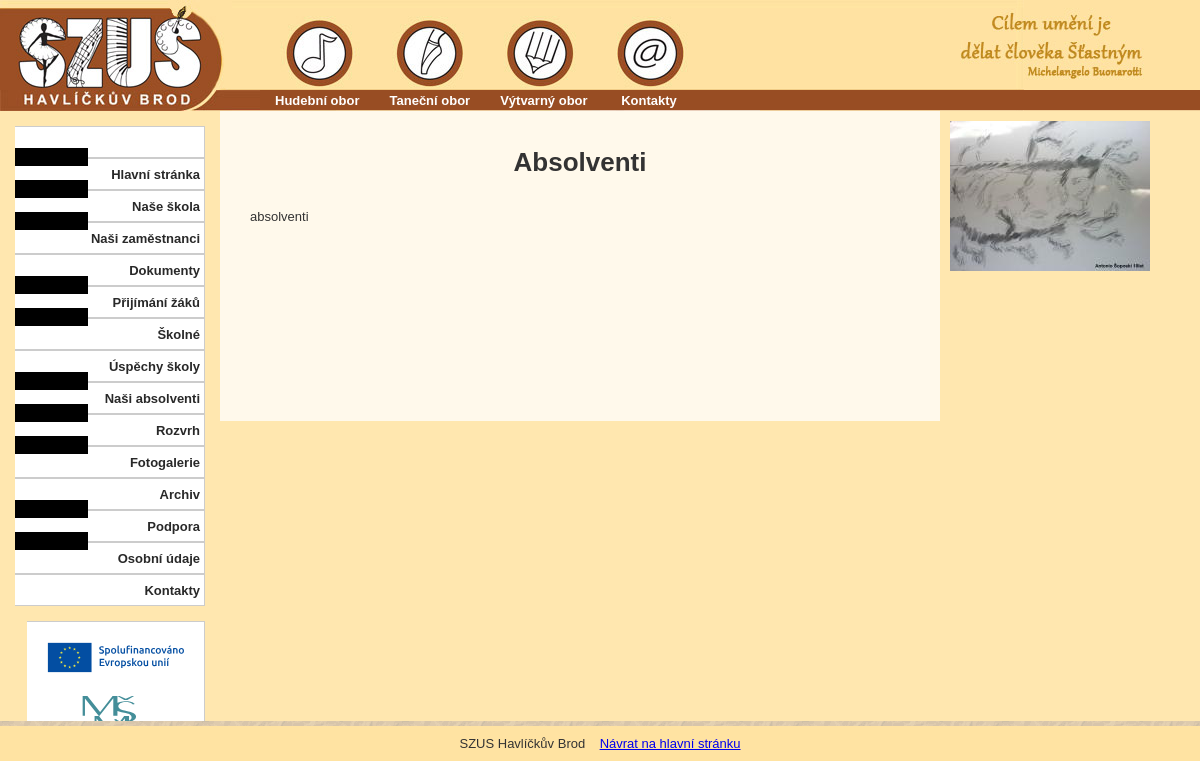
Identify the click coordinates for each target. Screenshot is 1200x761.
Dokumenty (164, 270)
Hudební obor (317, 100)
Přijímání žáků (156, 302)
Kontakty (649, 100)
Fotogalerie (165, 462)
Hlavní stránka (155, 174)
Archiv (180, 494)
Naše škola (166, 206)
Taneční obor (430, 100)
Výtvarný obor (543, 100)
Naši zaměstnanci (145, 238)
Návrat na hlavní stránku (670, 743)
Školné (178, 334)
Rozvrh (178, 430)
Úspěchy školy (154, 366)
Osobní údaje (159, 558)
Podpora (173, 526)
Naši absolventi (152, 398)
